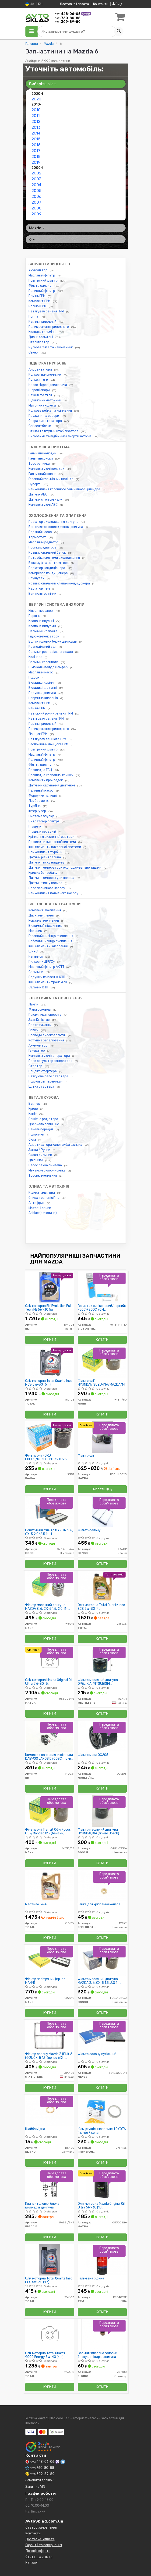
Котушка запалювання (46, 1040)
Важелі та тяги (40, 395)
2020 (36, 99)
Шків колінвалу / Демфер (48, 667)
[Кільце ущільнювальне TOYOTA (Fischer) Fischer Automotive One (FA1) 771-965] (102, 2110)
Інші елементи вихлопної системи (55, 847)
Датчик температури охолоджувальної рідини (65, 868)
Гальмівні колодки (42, 453)
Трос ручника (39, 464)
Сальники (36, 972)
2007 (36, 202)
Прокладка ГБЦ (40, 770)
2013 (36, 127)
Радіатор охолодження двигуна (53, 522)
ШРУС (33, 951)
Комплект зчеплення (45, 910)
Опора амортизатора (45, 421)
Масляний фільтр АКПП (46, 967)
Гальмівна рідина (91, 2278)
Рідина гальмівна (42, 1193)
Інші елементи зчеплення (48, 946)
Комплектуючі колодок (46, 469)
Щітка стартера (41, 1087)
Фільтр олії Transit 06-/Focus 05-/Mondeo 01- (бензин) (48, 1831)
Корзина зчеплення (44, 921)
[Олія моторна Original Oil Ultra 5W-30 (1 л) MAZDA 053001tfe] (102, 2185)
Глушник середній (42, 832)
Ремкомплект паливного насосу (53, 893)
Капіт (33, 1114)
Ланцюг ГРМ (38, 734)
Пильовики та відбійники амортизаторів (60, 436)
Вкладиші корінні (41, 683)
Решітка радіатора (43, 1119)
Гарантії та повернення (43, 2545)
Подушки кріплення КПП (47, 977)
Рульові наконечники (45, 375)
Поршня (34, 616)
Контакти (100, 4)
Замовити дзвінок (39, 2480)
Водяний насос (40, 532)
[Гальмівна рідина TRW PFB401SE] (102, 2260)
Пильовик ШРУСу (42, 962)
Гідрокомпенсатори (44, 636)
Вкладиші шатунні (42, 688)
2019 (36, 162)
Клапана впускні (41, 621)
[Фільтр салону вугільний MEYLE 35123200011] (102, 2035)
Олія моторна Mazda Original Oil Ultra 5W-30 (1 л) (101, 2205)
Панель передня (41, 1129)
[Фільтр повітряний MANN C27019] (49, 1960)
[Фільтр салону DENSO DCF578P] (102, 1512)
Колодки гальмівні (42, 332)
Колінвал (35, 657)
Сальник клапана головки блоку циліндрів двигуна (97, 2355)
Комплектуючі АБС (43, 505)
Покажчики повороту (45, 1015)
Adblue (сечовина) (42, 1213)
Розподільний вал (42, 647)
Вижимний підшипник (45, 926)
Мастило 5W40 (37, 1904)
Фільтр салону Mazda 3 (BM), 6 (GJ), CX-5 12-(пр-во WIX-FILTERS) (48, 2055)
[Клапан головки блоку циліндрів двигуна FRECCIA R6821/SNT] (49, 2185)
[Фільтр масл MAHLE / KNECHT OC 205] (102, 1736)
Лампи (33, 1004)
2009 (36, 214)
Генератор (37, 1051)
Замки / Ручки (39, 1150)
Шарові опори (39, 390)
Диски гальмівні (41, 337)
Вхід (117, 4)
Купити (49, 1340)
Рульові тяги (38, 380)
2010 (36, 109)
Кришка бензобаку (43, 873)
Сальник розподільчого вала (51, 652)
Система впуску (41, 816)
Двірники (35, 1160)
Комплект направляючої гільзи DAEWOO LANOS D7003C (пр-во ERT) (49, 1756)
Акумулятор (38, 270)
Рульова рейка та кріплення (50, 411)
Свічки (33, 352)
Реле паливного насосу (47, 888)
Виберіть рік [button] (42, 83)
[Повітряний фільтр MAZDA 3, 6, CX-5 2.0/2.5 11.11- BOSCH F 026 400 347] (49, 1512)
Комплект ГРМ (39, 301)
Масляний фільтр (42, 275)
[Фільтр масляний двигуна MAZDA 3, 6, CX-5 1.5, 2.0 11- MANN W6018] (49, 1586)
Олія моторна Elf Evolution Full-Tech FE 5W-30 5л (49, 1307)
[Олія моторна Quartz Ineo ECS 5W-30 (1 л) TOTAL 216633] (49, 2260)
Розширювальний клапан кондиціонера (59, 583)
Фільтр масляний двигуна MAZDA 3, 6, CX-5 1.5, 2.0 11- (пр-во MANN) (46, 1606)
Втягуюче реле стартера (48, 1076)
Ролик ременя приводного (49, 327)
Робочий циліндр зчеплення (50, 941)
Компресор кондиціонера (48, 573)
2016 (36, 144)
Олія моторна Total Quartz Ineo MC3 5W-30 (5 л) (49, 1382)
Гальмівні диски (40, 458)
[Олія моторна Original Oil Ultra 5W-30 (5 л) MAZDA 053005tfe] (50, 1661)
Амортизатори (40, 370)
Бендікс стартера (42, 1071)
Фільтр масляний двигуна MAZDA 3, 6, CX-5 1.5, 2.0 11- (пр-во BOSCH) (99, 1981)
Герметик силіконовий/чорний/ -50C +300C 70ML (102, 1307)
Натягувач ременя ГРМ (46, 311)
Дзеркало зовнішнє (44, 1124)
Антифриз (36, 1203)
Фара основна (39, 1010)
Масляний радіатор (43, 542)
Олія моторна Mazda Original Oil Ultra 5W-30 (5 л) (48, 1681)
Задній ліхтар (39, 1020)
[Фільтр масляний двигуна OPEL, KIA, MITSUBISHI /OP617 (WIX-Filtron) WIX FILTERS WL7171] (102, 1661)
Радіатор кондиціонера (47, 568)
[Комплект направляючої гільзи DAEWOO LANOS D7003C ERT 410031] (49, 1736)
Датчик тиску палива (45, 883)
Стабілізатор (39, 342)
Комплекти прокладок (45, 780)
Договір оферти (37, 2551)
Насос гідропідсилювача (48, 385)
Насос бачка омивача (45, 1165)
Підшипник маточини (45, 400)
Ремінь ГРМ (37, 296)
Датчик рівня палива (45, 857)
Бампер (34, 1104)
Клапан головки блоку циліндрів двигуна (42, 2205)
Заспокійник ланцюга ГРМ (48, 744)
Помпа (33, 316)
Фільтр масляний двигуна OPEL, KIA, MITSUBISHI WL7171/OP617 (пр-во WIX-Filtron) (98, 1681)
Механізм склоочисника (47, 1170)
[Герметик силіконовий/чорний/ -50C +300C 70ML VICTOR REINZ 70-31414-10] (102, 1287)
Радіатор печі (39, 589)
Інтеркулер (37, 811)
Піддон (34, 677)
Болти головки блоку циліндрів (52, 642)
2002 (36, 173)
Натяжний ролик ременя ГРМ (51, 713)
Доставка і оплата (74, 4)
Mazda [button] (37, 228)
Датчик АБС (38, 494)
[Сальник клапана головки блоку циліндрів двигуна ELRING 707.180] (102, 2334)
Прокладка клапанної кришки (51, 775)
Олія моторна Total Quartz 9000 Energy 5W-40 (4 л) (45, 2355)
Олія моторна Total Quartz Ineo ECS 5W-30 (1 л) (49, 2280)
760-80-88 (67, 18)
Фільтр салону (40, 286)
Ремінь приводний (42, 322)
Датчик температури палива (51, 878)
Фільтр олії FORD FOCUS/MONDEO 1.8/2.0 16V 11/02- (46, 1457)
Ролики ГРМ (37, 306)
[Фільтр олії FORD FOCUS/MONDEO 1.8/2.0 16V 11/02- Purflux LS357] (49, 1437)
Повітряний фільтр (43, 281)
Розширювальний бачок (47, 553)
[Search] (118, 31)
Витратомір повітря (44, 821)
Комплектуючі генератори (49, 1056)
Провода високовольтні (47, 1035)
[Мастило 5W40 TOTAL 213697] (49, 1886)
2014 (36, 133)
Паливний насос (41, 791)
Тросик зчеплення (43, 1176)
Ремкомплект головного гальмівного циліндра (64, 489)
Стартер (35, 1066)
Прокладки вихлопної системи (52, 842)
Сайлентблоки (40, 426)
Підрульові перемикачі (46, 1081)
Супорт (34, 484)
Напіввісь (36, 957)
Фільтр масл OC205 (93, 1755)
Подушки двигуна (42, 693)
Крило (33, 1109)
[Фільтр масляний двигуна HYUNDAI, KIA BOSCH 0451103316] (102, 1811)
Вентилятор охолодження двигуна (56, 527)
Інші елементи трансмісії (47, 982)
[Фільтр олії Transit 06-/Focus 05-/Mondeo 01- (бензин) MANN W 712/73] (49, 1811)
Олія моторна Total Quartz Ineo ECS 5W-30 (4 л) (101, 1606)
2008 (37, 208)
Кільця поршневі (41, 611)
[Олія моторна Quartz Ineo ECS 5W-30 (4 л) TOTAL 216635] (102, 1586)
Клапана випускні (42, 626)
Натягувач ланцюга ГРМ (47, 739)
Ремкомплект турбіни (45, 852)
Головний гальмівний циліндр (51, 479)
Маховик (35, 931)
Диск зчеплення (41, 915)
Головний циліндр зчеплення (51, 936)
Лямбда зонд (38, 801)
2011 (36, 115)
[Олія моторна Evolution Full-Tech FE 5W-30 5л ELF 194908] (49, 1287)
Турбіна (34, 806)
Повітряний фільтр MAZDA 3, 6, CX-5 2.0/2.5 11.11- (49, 1532)
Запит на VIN (35, 2487)
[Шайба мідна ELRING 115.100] (49, 2110)
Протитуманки (40, 1025)
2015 (36, 139)
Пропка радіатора (42, 547)
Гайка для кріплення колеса (99, 1904)
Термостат (37, 537)
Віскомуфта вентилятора (48, 563)
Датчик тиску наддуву (46, 862)
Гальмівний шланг (42, 474)
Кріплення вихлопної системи (51, 837)
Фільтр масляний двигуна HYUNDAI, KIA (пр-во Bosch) (98, 1831)
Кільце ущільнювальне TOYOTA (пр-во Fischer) (102, 2130)
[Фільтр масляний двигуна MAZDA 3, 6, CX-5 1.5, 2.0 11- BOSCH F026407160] (102, 1960)
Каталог (31, 2563)
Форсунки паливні (42, 796)
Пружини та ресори (44, 416)
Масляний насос (41, 672)
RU (40, 4)
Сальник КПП (38, 987)
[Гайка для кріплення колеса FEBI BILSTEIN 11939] (102, 1886)
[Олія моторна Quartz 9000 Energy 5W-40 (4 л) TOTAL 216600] (50, 2334)
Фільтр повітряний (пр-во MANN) (45, 1981)
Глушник (35, 826)
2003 (36, 179)
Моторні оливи (39, 1208)
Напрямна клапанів (43, 698)
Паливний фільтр (42, 291)
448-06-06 (67, 14)
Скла (32, 1140)
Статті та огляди (39, 2557)
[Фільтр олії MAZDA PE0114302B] (102, 1437)
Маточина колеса (42, 405)
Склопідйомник (40, 1155)
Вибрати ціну (102, 1489)
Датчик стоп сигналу (45, 500)
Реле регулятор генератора (50, 1061)
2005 (36, 190)
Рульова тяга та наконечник (51, 347)
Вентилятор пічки (42, 594)
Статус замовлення (41, 2528)
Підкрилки (36, 1134)
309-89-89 (67, 22)
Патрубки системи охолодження (54, 558)
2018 (36, 156)
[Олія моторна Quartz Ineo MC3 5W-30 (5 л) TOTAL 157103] (50, 1362)
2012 (36, 121)
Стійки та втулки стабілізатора (53, 431)
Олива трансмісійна (44, 1198)
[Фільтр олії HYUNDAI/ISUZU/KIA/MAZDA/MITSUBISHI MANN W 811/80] (102, 1362)
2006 (36, 196)
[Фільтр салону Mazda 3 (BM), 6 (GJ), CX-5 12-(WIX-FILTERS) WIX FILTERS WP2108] (49, 2035)
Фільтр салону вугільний (97, 2054)
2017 (36, 150)
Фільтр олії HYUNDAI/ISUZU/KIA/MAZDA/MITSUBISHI (102, 1382)
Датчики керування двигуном (52, 785)
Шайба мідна (35, 2129)
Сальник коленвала (43, 662)
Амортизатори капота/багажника (55, 1145)
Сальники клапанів (43, 631)
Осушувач (36, 578)
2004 (36, 184)
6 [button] (32, 239)
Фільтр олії (86, 1456)
